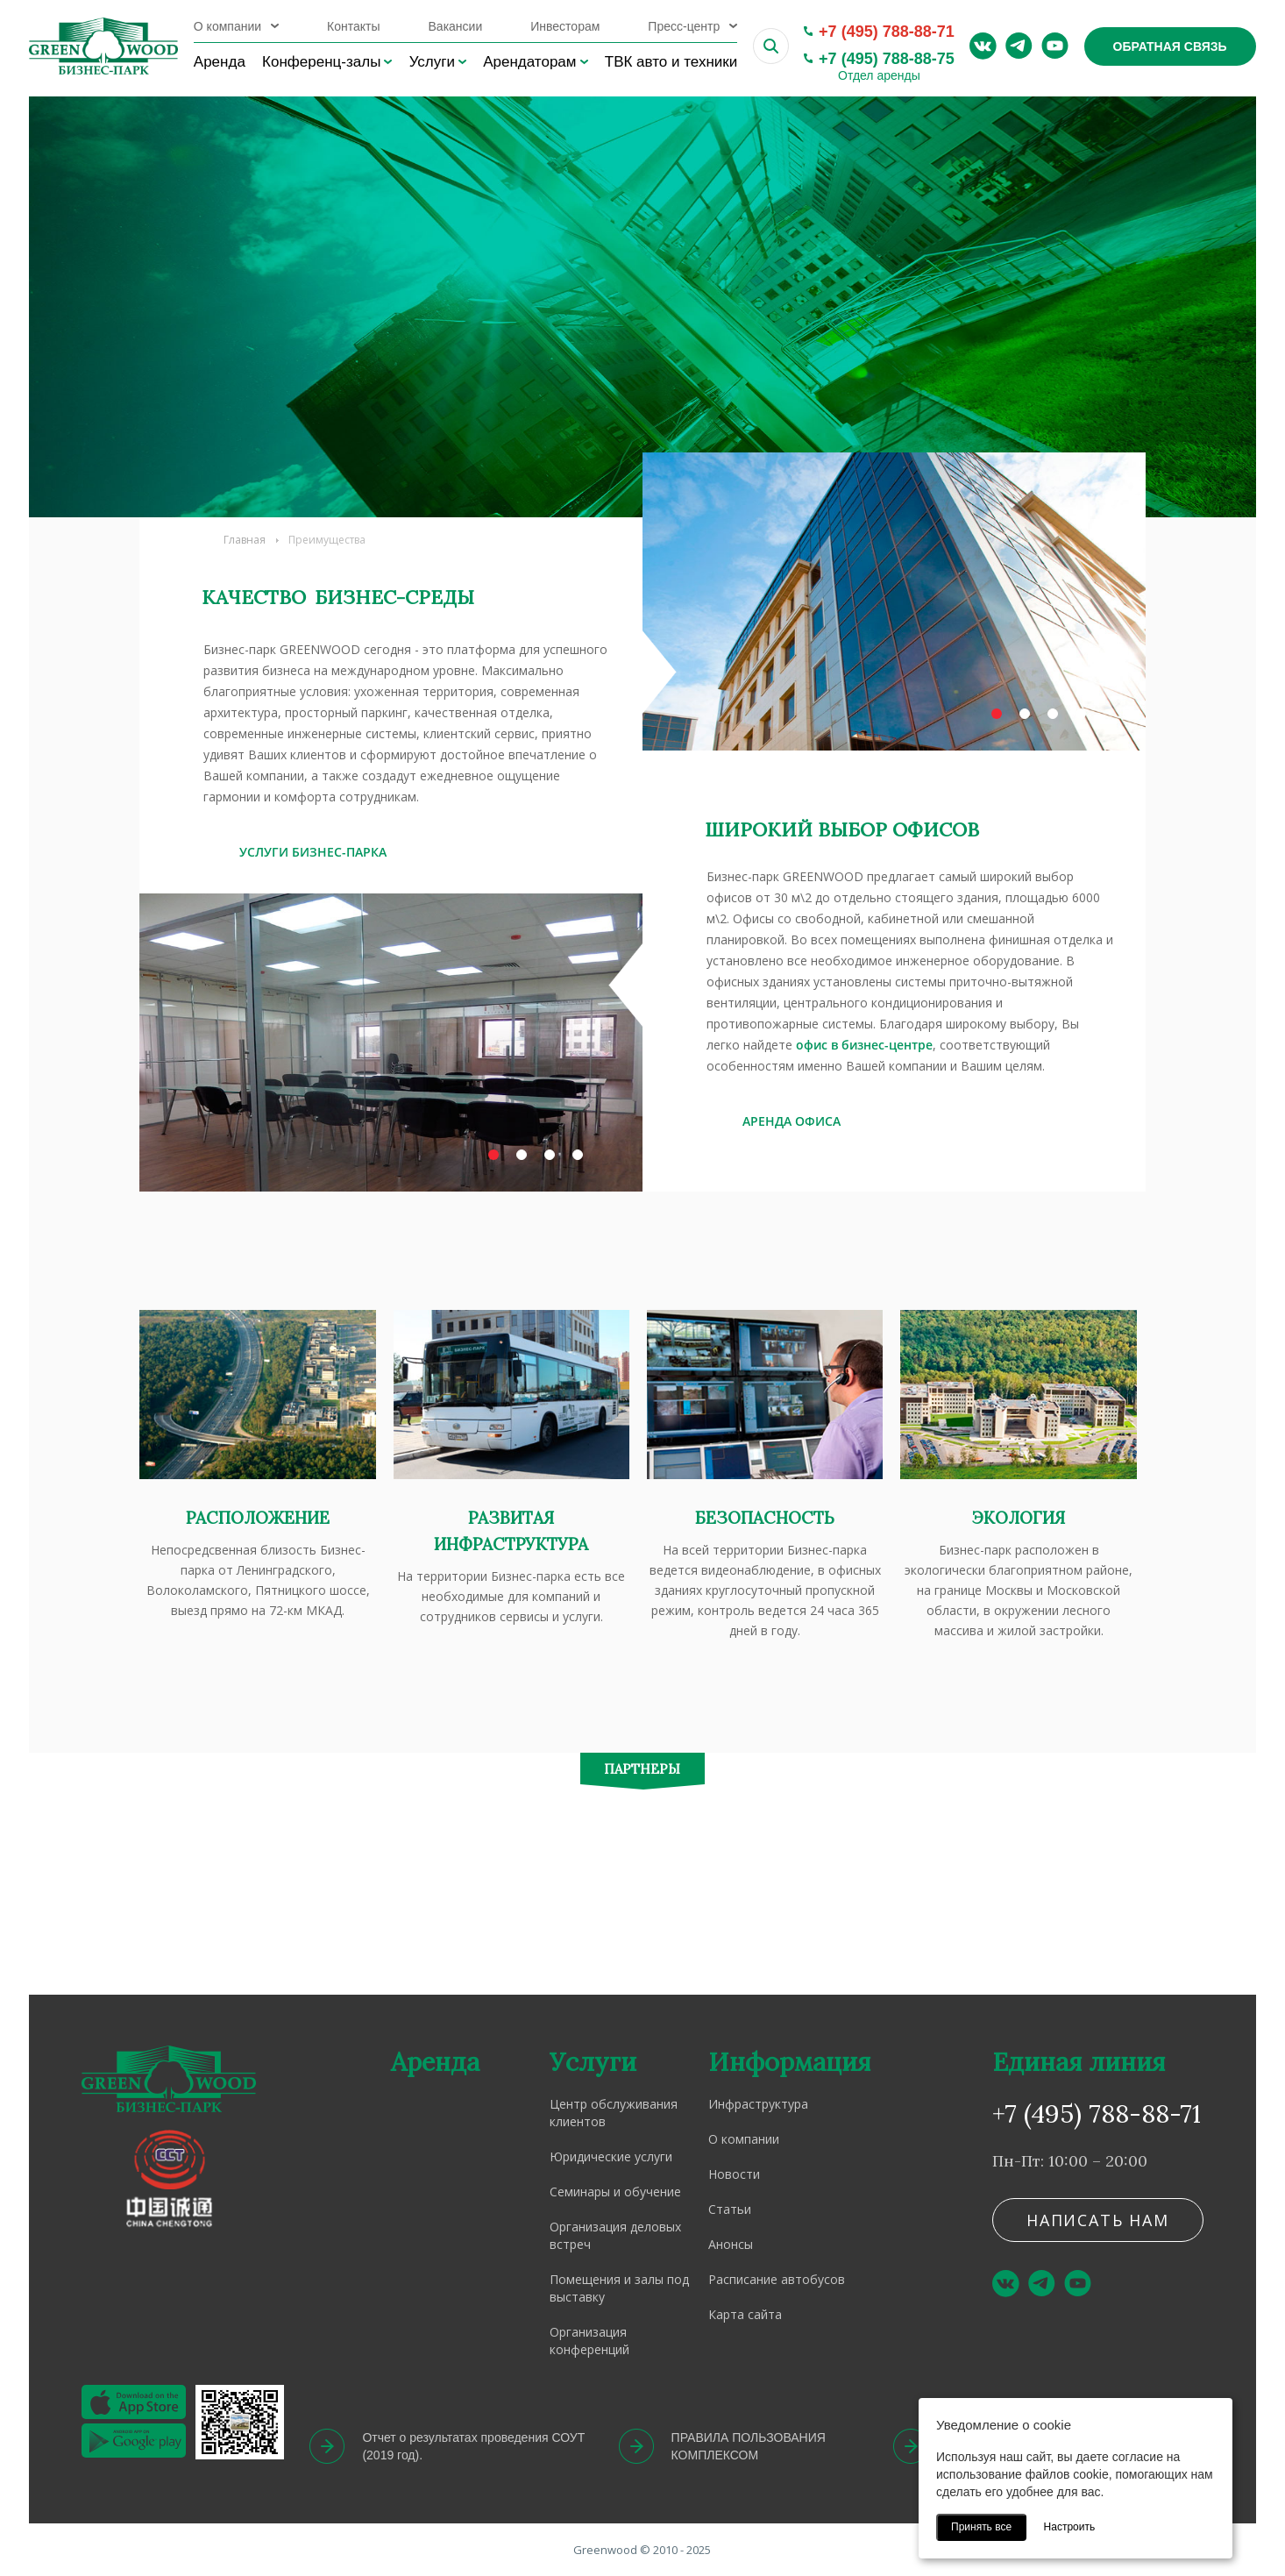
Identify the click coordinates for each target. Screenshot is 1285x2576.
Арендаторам (529, 61)
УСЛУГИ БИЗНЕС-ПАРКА (313, 851)
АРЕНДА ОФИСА (791, 1121)
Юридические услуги (611, 2156)
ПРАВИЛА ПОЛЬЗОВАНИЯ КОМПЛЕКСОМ (748, 2446)
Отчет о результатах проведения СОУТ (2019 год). (473, 2446)
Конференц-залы (321, 61)
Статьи (729, 2209)
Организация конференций (589, 2340)
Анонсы (730, 2244)
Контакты (353, 26)
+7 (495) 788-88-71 (887, 31)
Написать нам (1097, 2220)
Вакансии (456, 26)
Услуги (432, 61)
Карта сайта (745, 2314)
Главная (245, 539)
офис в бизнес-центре (864, 1044)
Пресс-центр (684, 26)
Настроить (1070, 2527)
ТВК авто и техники (671, 61)
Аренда (219, 61)
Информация (789, 2062)
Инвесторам (565, 26)
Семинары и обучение (615, 2191)
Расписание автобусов (776, 2279)
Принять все (981, 2527)
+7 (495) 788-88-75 (887, 59)
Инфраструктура (758, 2104)
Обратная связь (1170, 46)
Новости (734, 2174)
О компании (227, 26)
